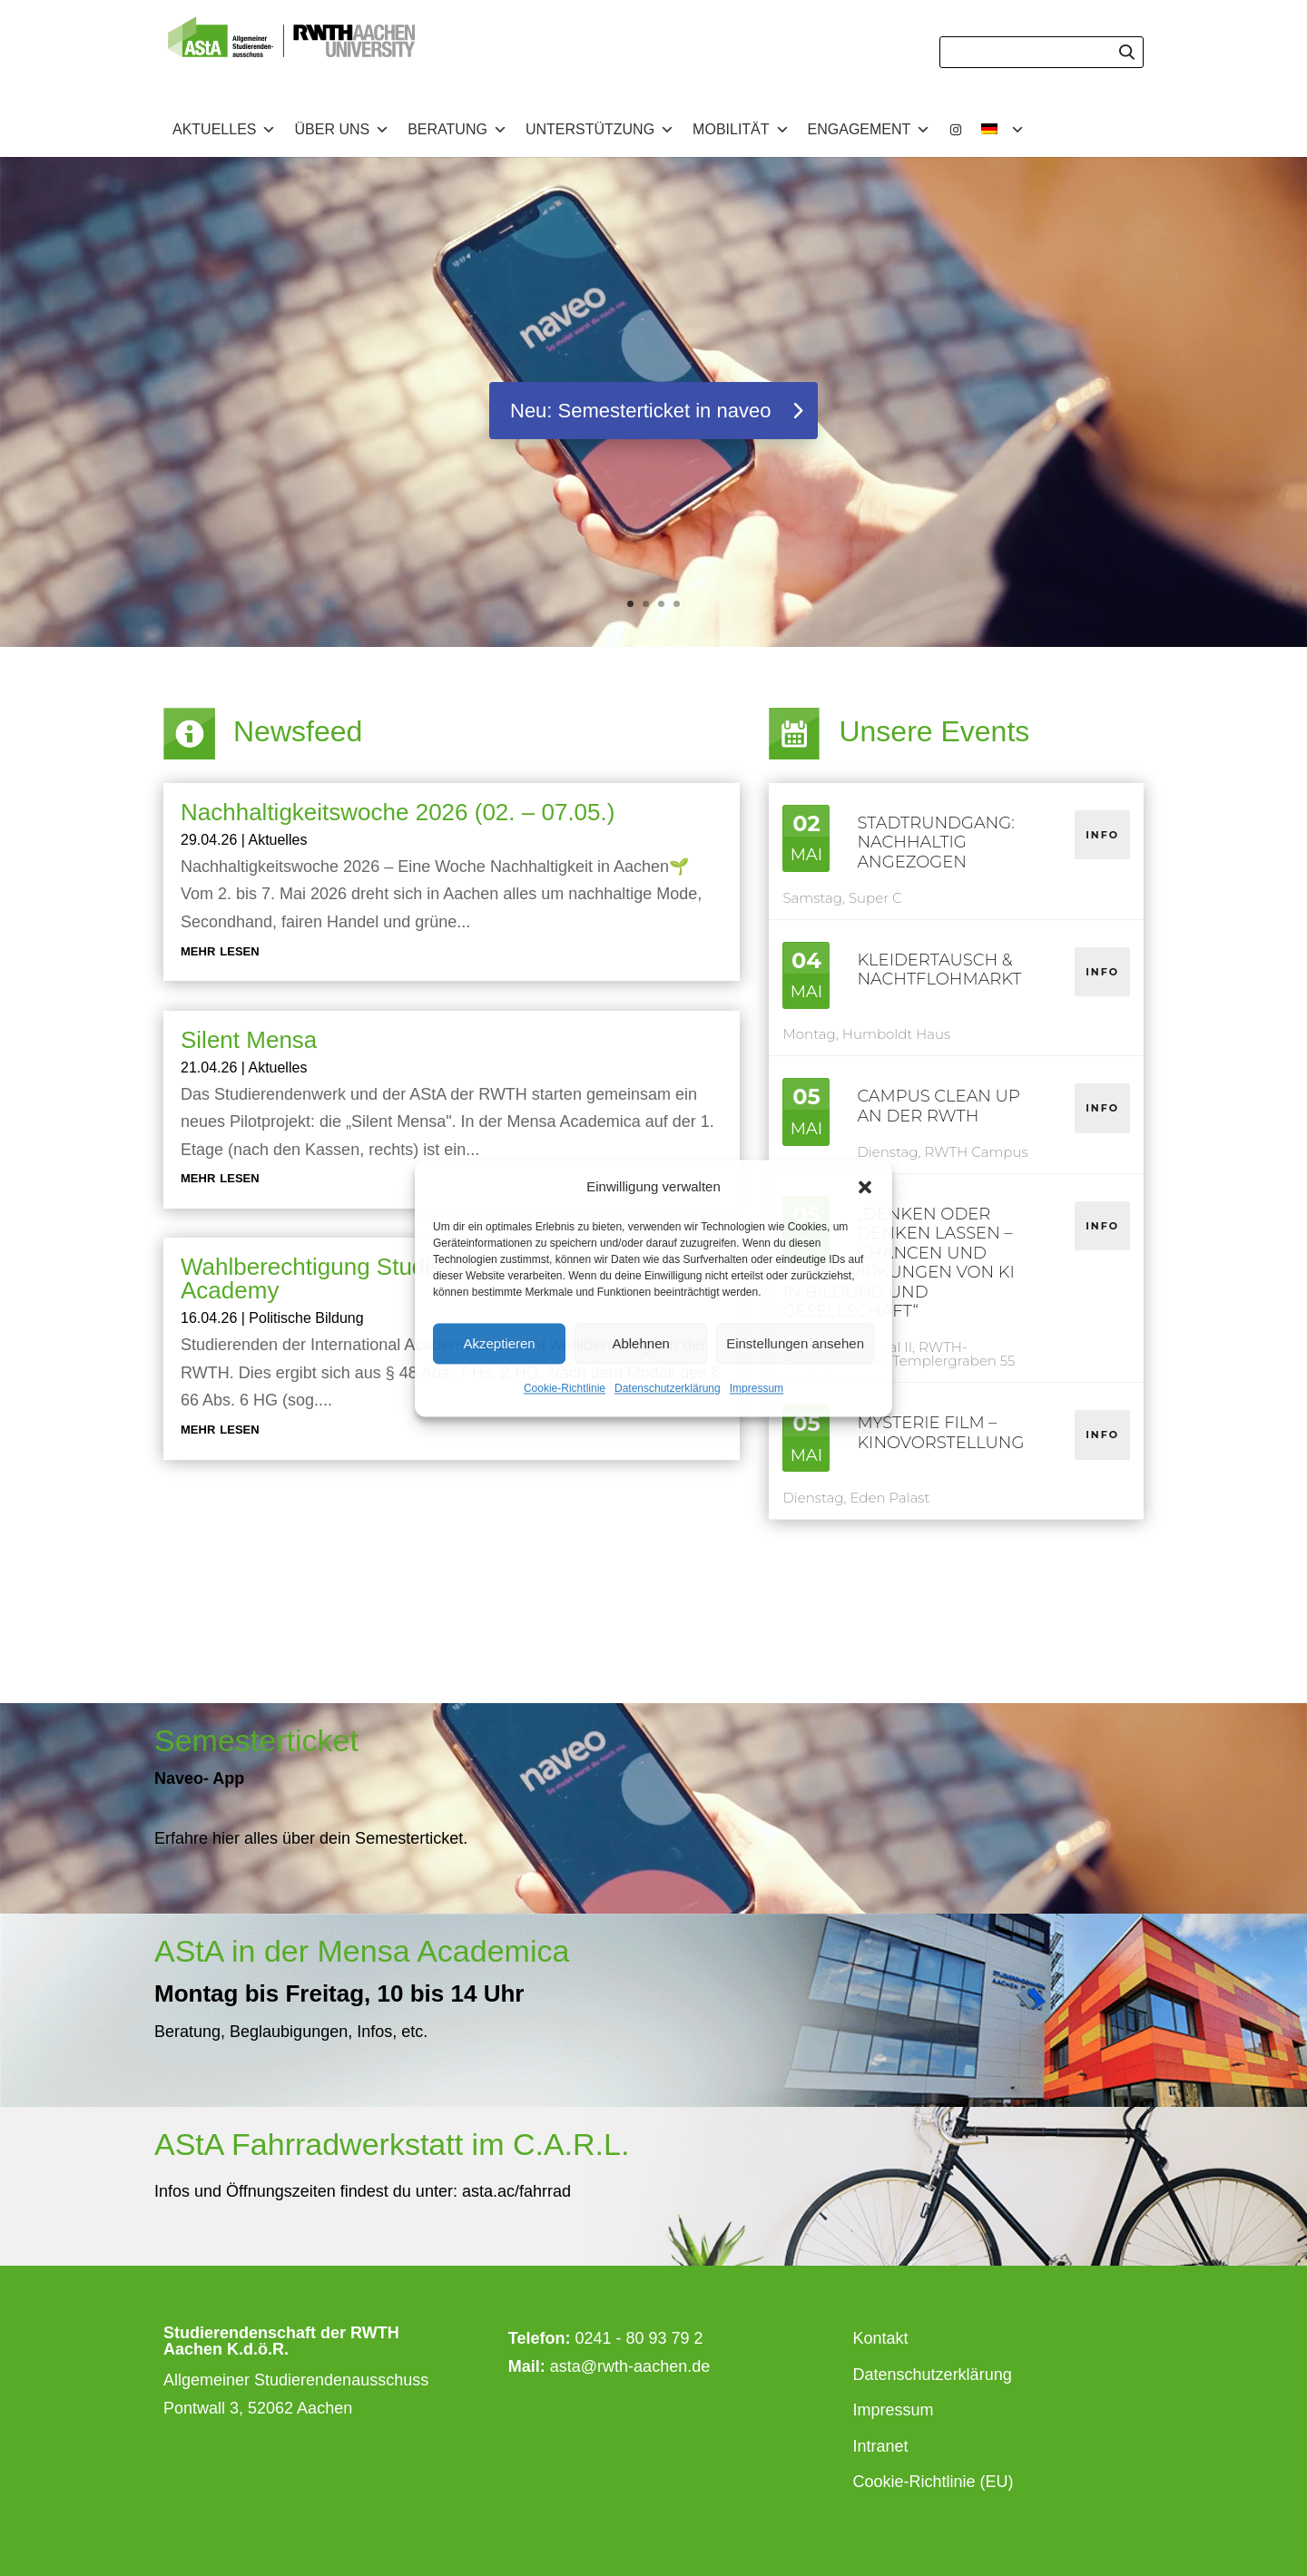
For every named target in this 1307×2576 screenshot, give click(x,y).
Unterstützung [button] (600, 130)
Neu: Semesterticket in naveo (640, 410)
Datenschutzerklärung (667, 1389)
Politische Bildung (306, 1318)
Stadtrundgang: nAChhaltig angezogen (935, 842)
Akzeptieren (499, 1343)
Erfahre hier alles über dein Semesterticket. (310, 1838)
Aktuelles (277, 839)
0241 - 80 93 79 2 (639, 2338)
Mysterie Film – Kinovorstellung (940, 1433)
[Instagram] (955, 130)
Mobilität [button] (741, 130)
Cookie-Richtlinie (564, 1389)
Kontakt (881, 2338)
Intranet (881, 2446)
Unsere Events (934, 731)
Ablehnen (640, 1343)
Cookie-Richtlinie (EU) (933, 2482)
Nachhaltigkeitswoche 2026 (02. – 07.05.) (397, 812)
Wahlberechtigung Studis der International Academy (400, 1278)
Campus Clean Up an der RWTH (938, 1106)
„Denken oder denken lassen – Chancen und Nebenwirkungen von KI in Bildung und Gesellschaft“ (898, 1263)
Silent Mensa (249, 1039)
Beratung (457, 130)
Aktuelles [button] (224, 130)
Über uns (341, 130)
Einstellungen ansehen (795, 1343)
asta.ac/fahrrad (514, 2191)
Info (1102, 834)
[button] (865, 1187)
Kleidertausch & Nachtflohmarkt (939, 970)
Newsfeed (297, 731)
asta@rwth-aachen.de (630, 2366)
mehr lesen (220, 950)
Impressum (756, 1389)
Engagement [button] (869, 130)
